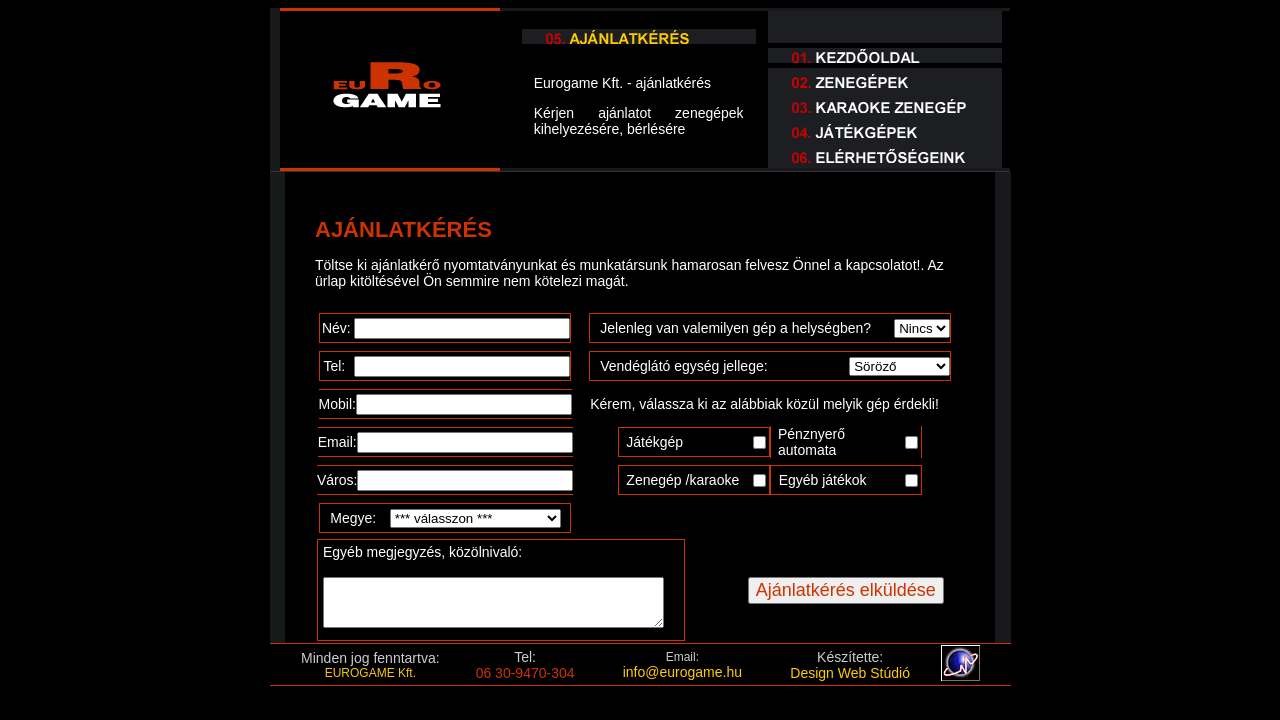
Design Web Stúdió (850, 673)
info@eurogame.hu (682, 672)
